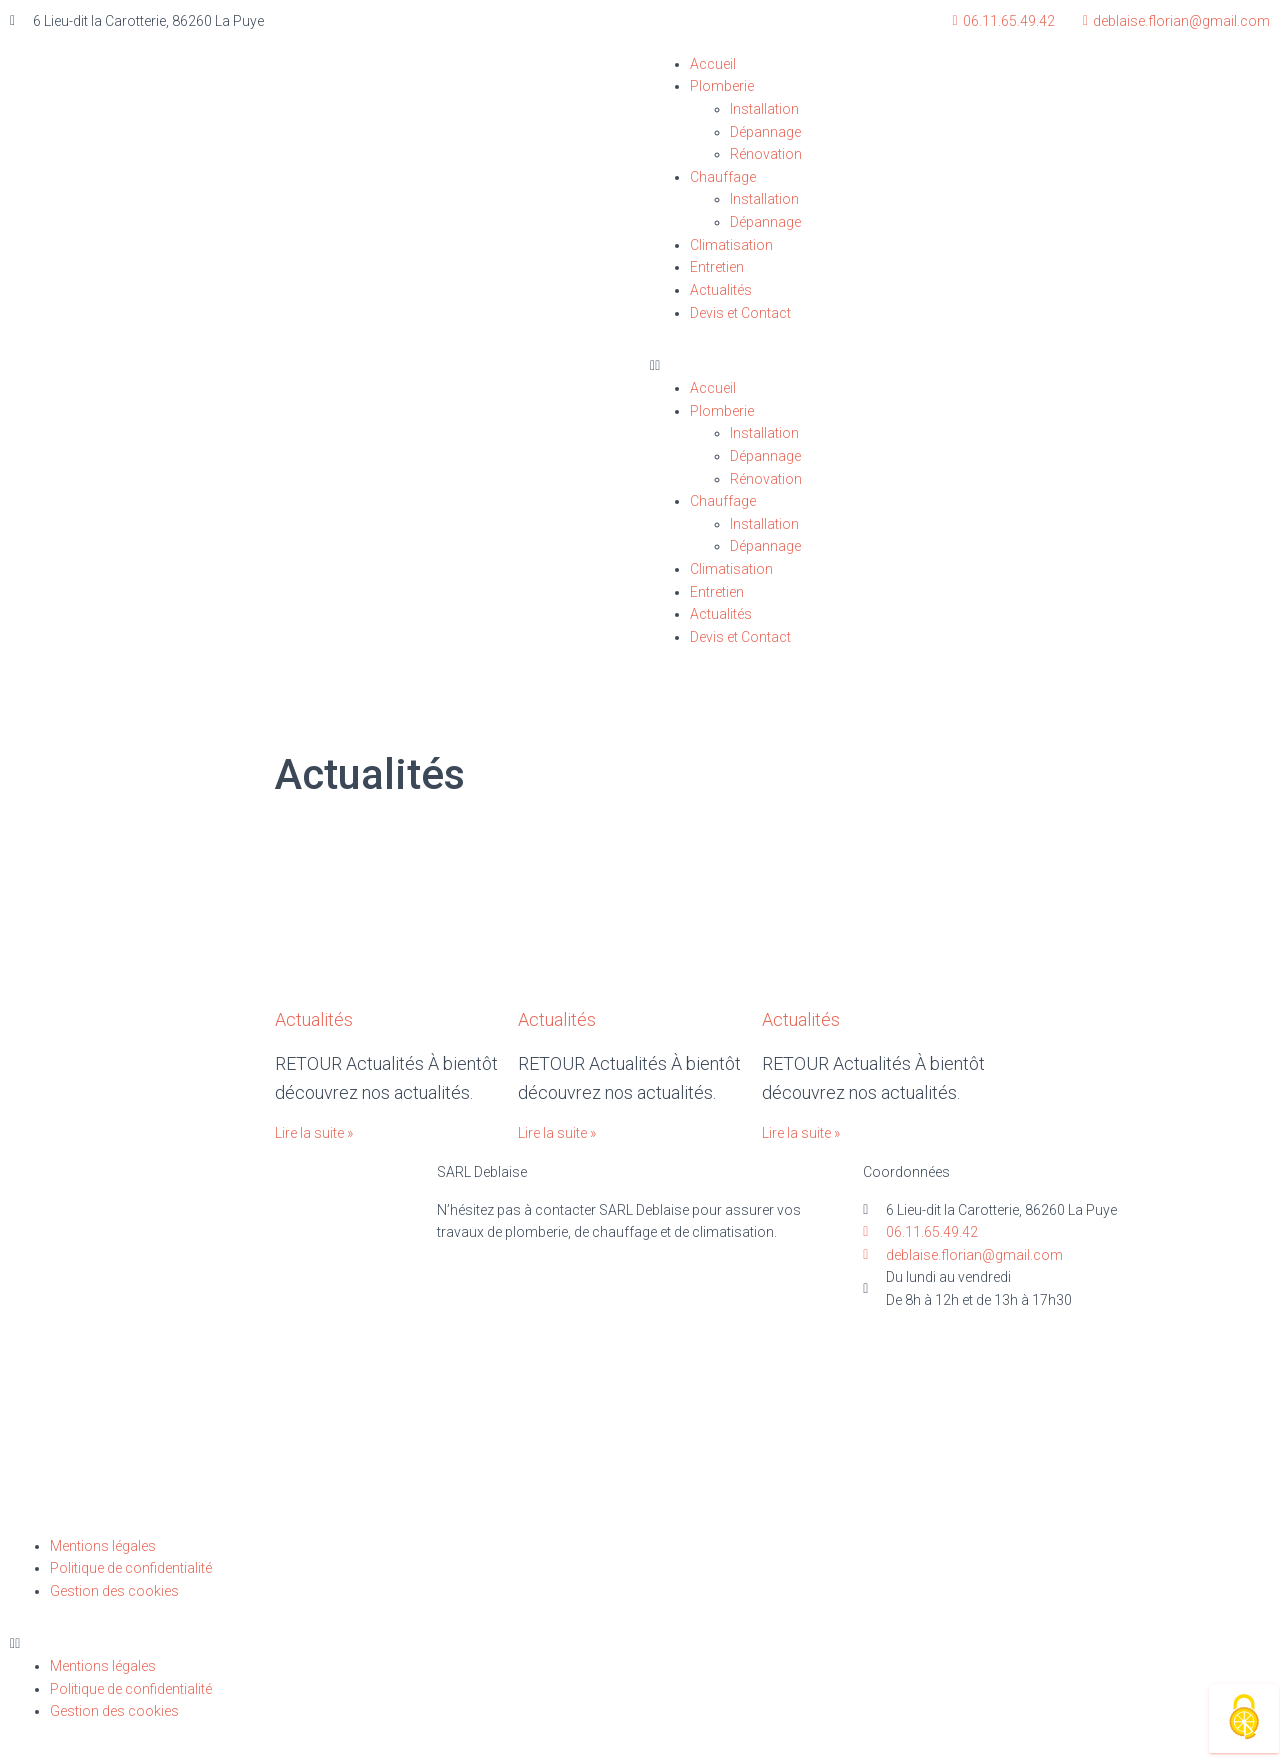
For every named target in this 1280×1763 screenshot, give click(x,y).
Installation (764, 109)
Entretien (717, 267)
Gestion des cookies (114, 1591)
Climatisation (731, 245)
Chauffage (723, 177)
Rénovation (766, 154)
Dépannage (765, 132)
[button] (960, 365)
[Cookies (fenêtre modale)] (1244, 1718)
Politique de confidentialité (131, 1568)
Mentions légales (103, 1546)
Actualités (721, 290)
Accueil (713, 64)
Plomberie (722, 86)
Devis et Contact (740, 313)
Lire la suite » (314, 1133)
